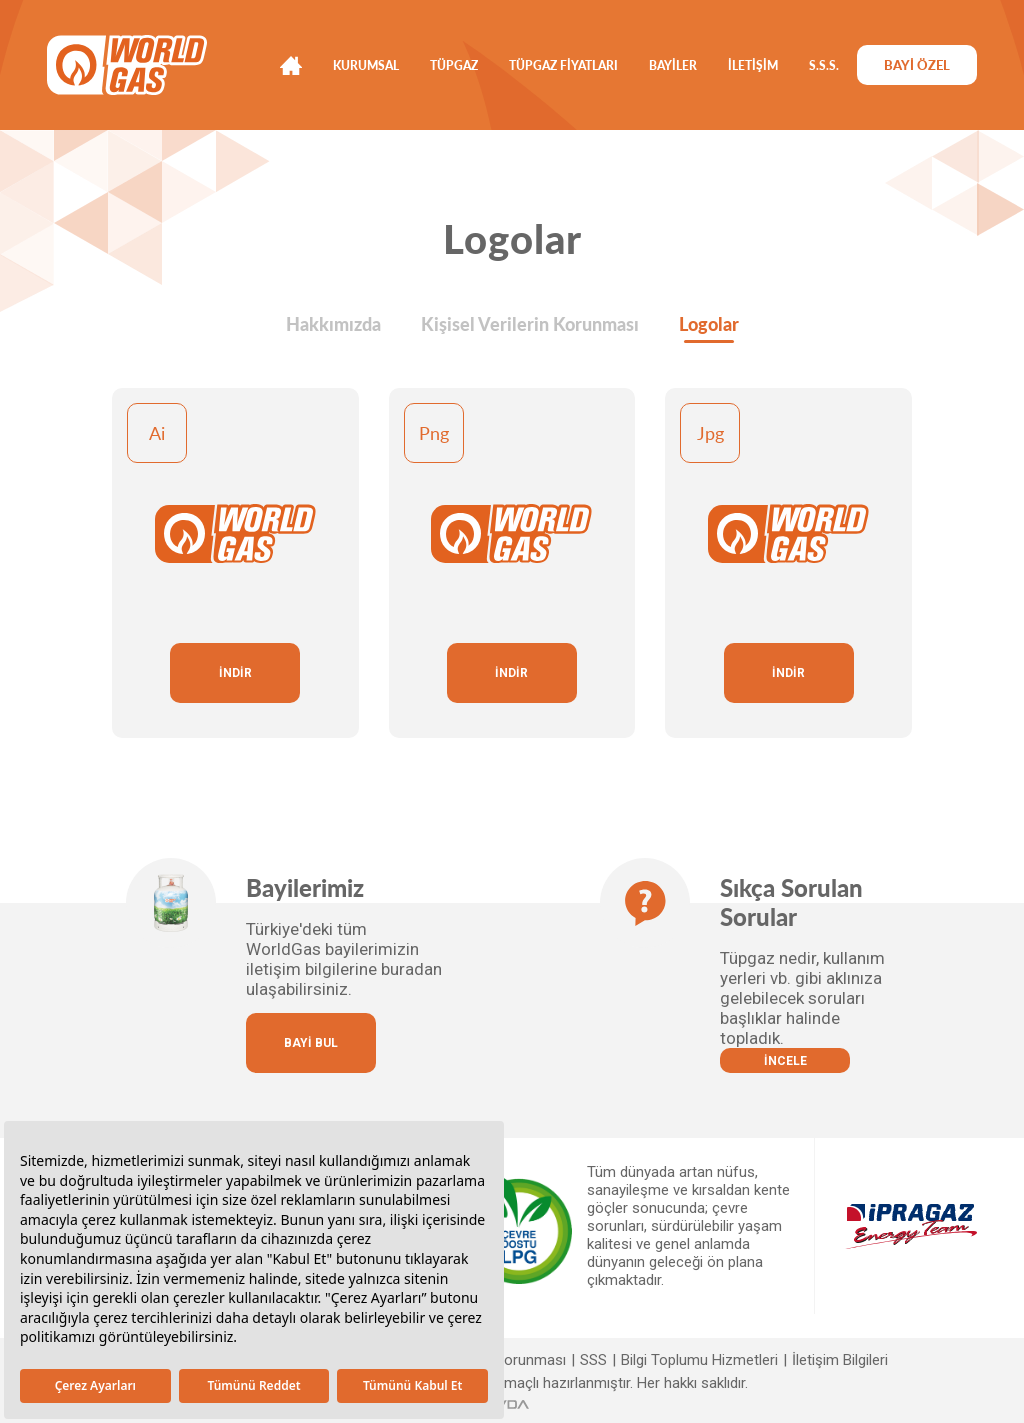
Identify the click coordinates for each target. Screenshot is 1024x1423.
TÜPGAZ (454, 65)
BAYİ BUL (311, 1043)
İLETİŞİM (753, 65)
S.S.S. (824, 65)
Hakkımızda (333, 324)
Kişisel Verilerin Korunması (530, 324)
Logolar (709, 324)
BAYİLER (673, 65)
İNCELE (785, 1061)
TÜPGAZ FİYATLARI (563, 65)
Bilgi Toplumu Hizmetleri (699, 1360)
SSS (593, 1360)
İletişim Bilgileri (840, 1360)
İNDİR (235, 673)
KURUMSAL (366, 65)
